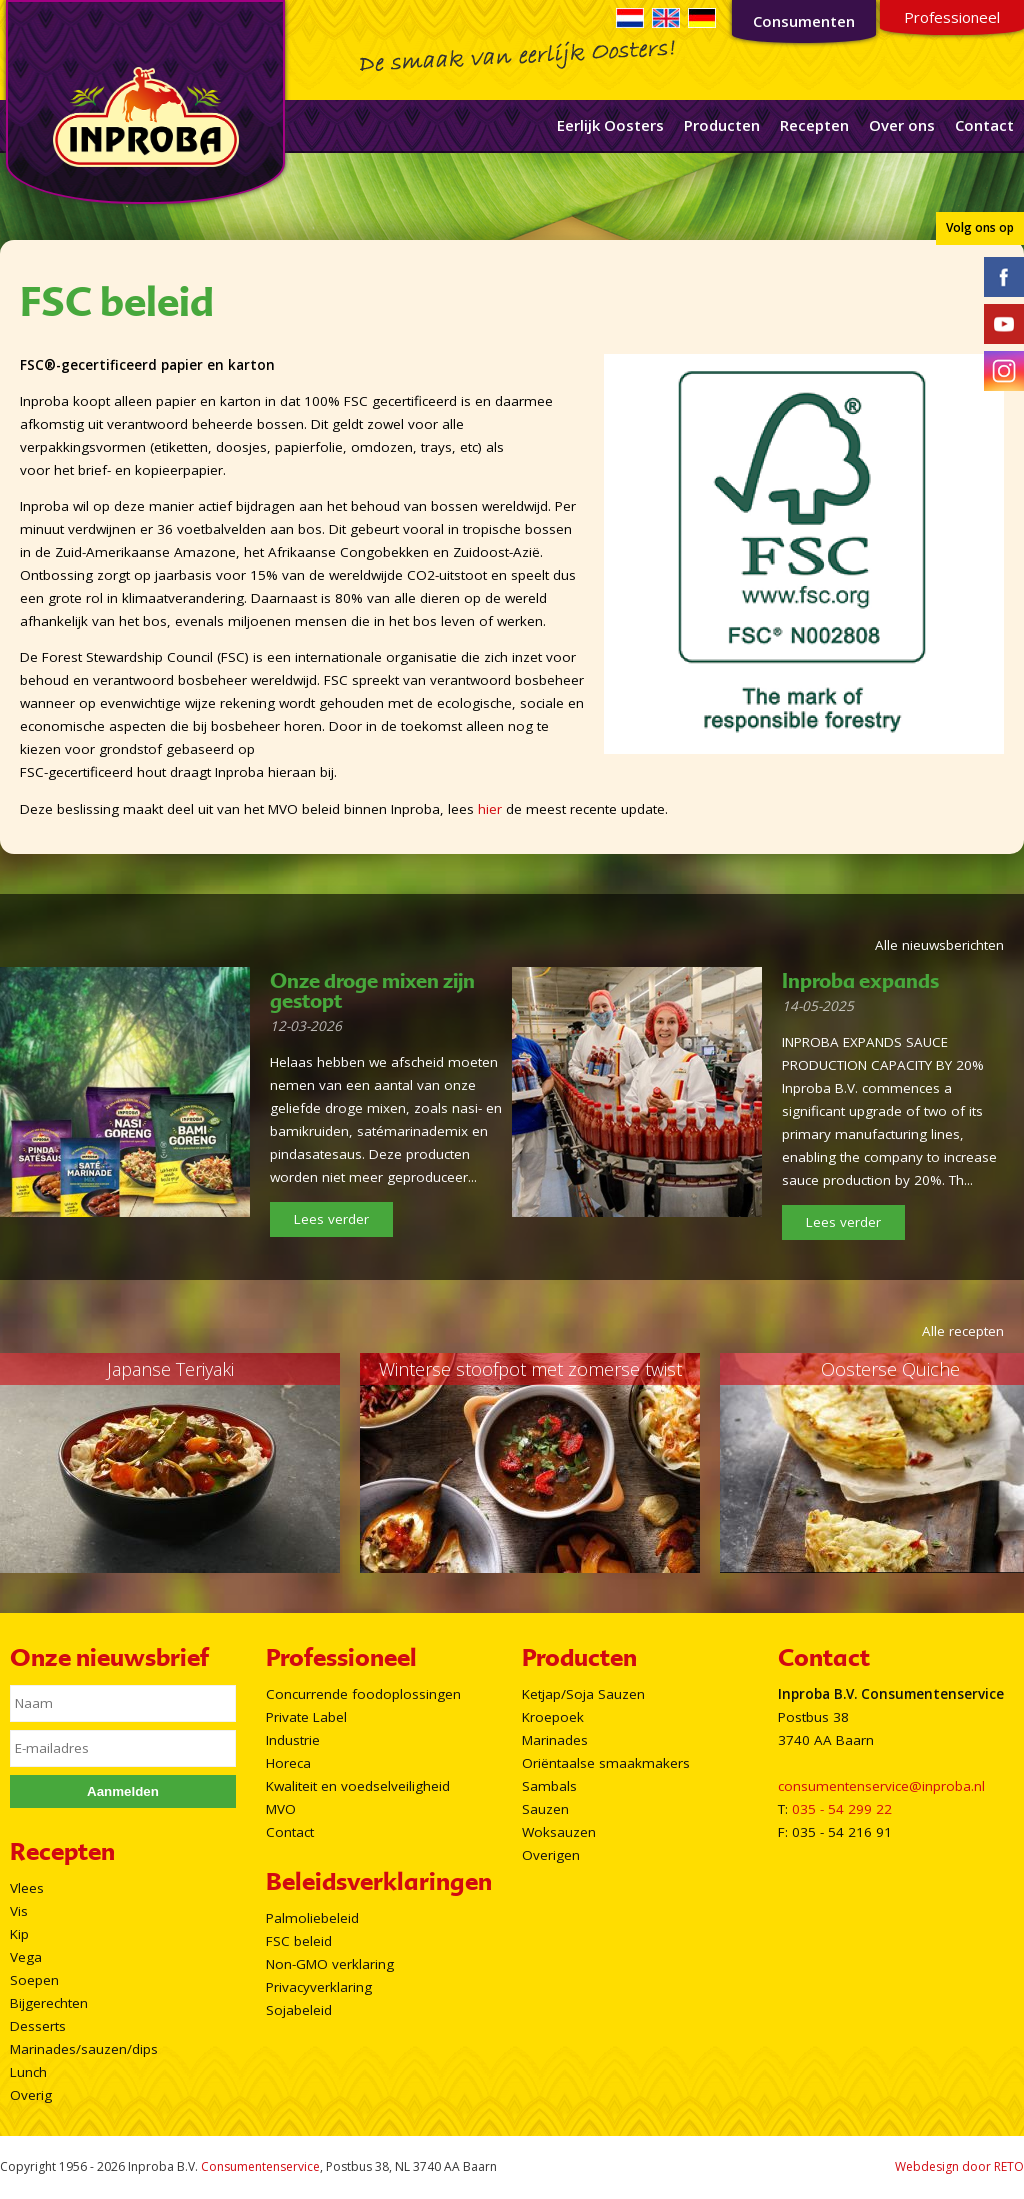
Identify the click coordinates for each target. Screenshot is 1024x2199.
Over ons (902, 125)
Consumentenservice (260, 2166)
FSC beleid (299, 1941)
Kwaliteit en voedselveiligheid (358, 1786)
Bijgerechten (49, 2003)
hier (490, 809)
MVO (281, 1809)
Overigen (551, 1855)
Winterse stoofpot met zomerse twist (530, 1369)
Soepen (34, 1980)
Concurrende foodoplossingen (363, 1694)
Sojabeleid (299, 2010)
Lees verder (331, 1219)
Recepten (814, 125)
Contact (984, 125)
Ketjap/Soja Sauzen (583, 1694)
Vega (26, 1957)
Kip (19, 1934)
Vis (19, 1911)
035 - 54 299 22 (842, 1809)
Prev (26, 1463)
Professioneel (952, 17)
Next (998, 1463)
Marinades (555, 1740)
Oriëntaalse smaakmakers (606, 1763)
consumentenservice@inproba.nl (881, 1786)
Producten (722, 125)
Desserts (38, 2026)
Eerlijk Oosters (610, 125)
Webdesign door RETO (959, 2166)
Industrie (293, 1740)
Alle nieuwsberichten (939, 945)
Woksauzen (559, 1832)
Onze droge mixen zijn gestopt (372, 991)
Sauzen (545, 1809)
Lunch (28, 2072)
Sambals (549, 1786)
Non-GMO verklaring (330, 1964)
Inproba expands (860, 981)
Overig (31, 2095)
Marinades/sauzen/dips (84, 2049)
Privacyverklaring (319, 1987)
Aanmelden (123, 1791)
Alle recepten (963, 1331)
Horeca (288, 1763)
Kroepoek (553, 1717)
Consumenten (804, 21)
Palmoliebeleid (312, 1918)
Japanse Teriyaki (170, 1369)
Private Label (306, 1717)
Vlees (27, 1888)
